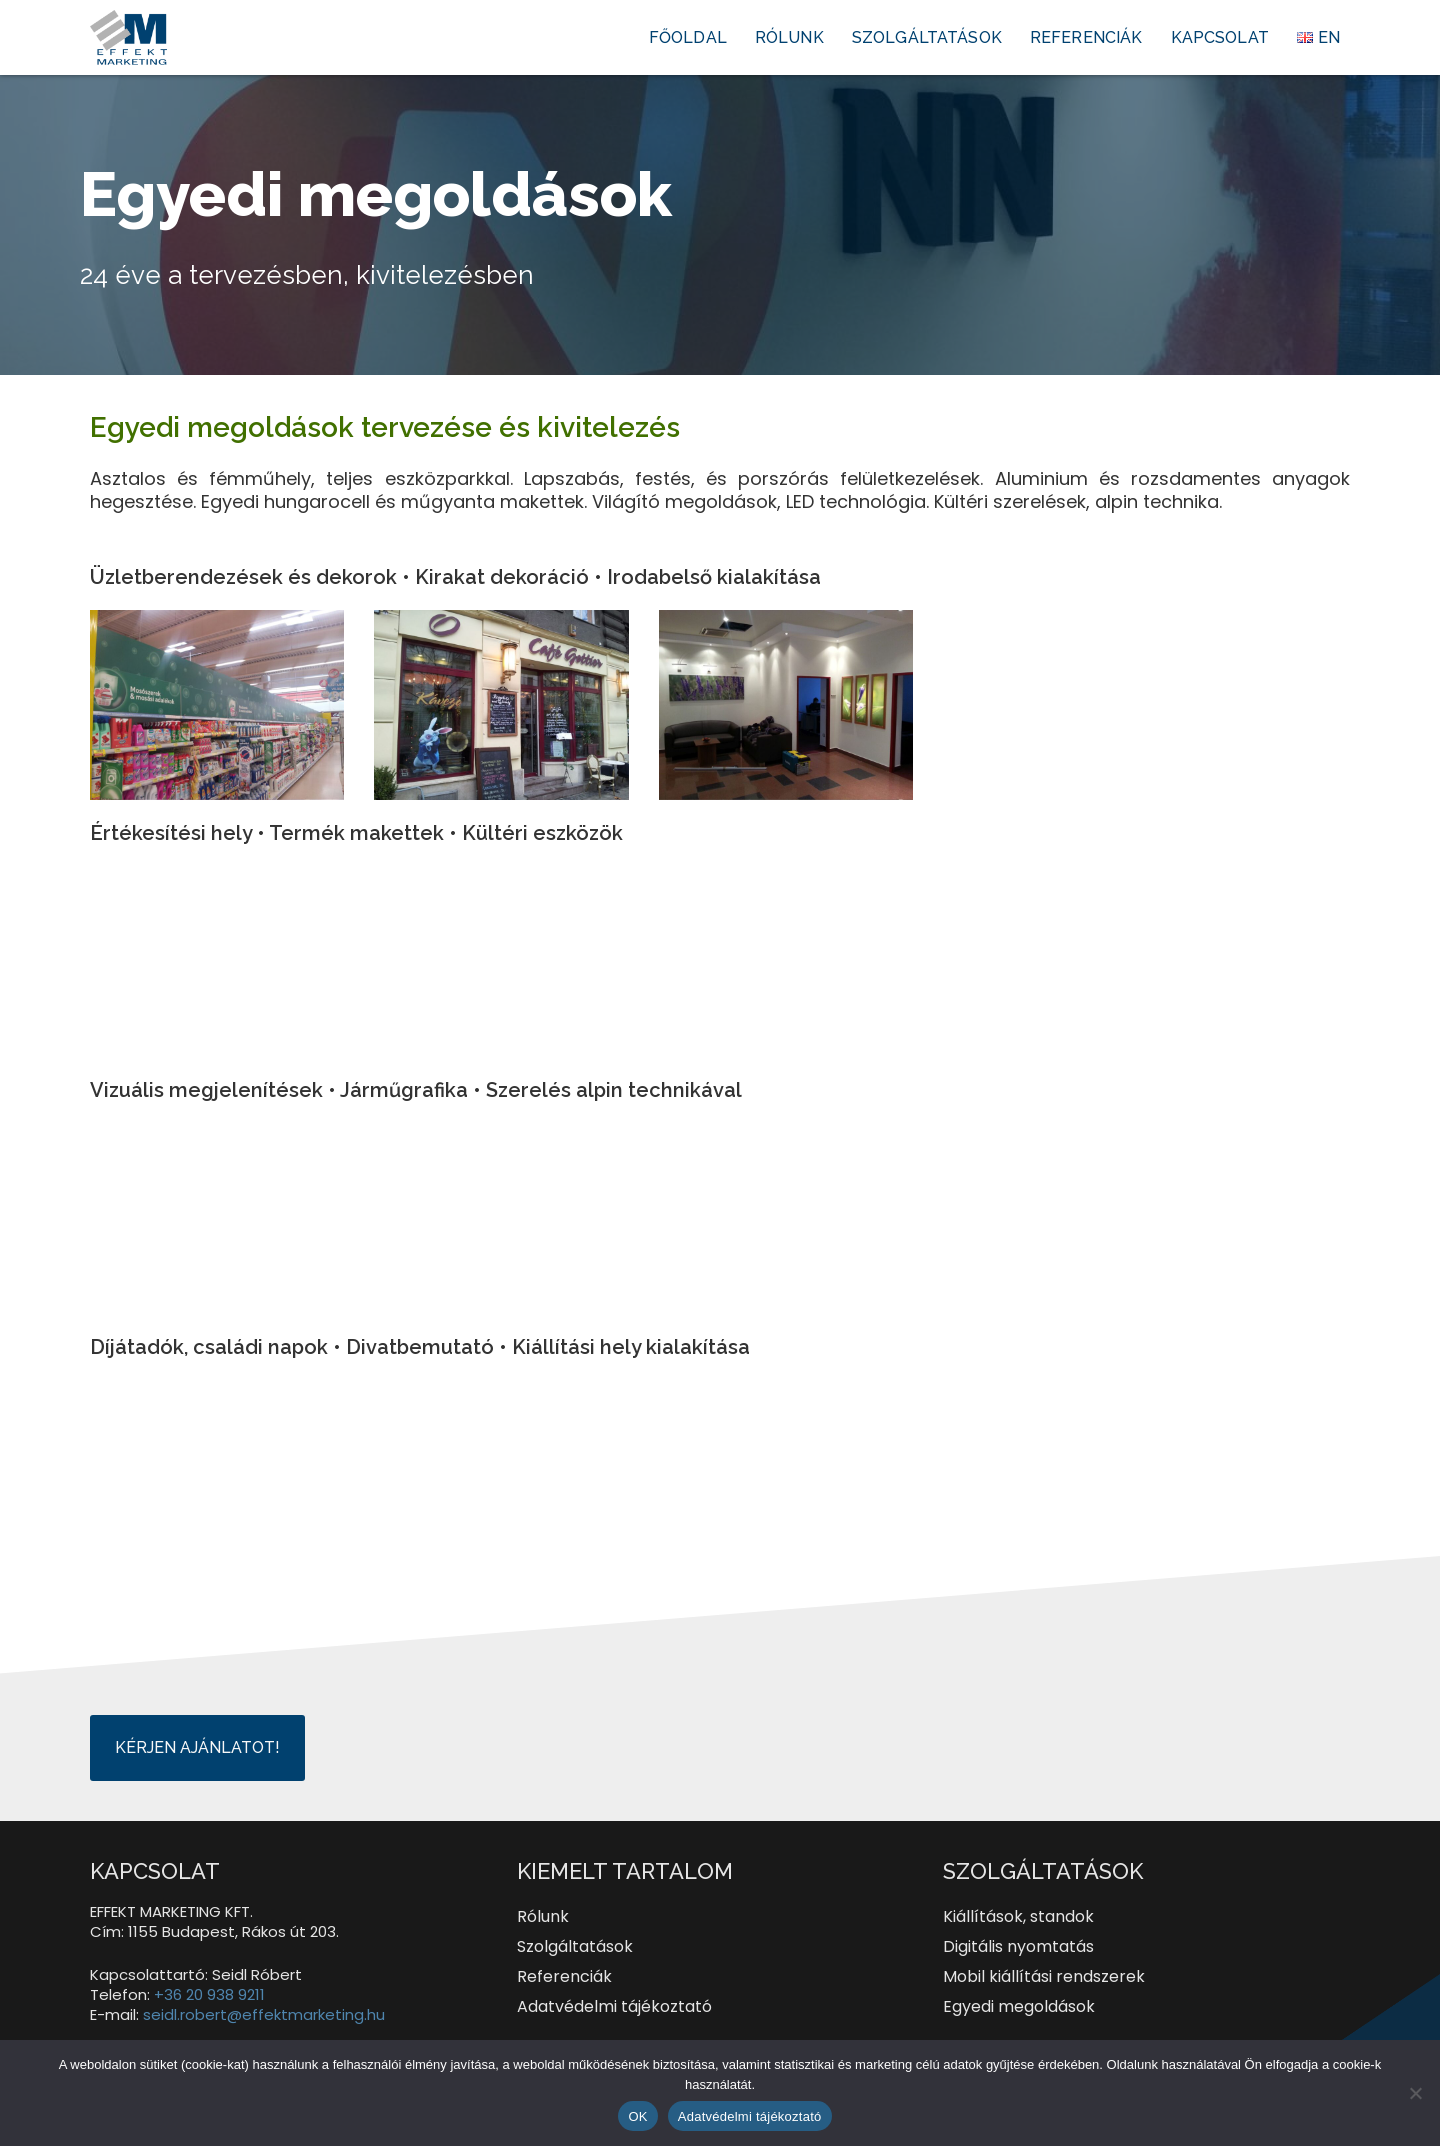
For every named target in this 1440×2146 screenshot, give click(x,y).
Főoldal (688, 37)
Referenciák (1086, 37)
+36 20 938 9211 (209, 1994)
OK (637, 2116)
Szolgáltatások (927, 37)
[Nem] (1415, 2093)
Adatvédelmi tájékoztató (750, 2116)
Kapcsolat (1220, 37)
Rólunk (789, 37)
